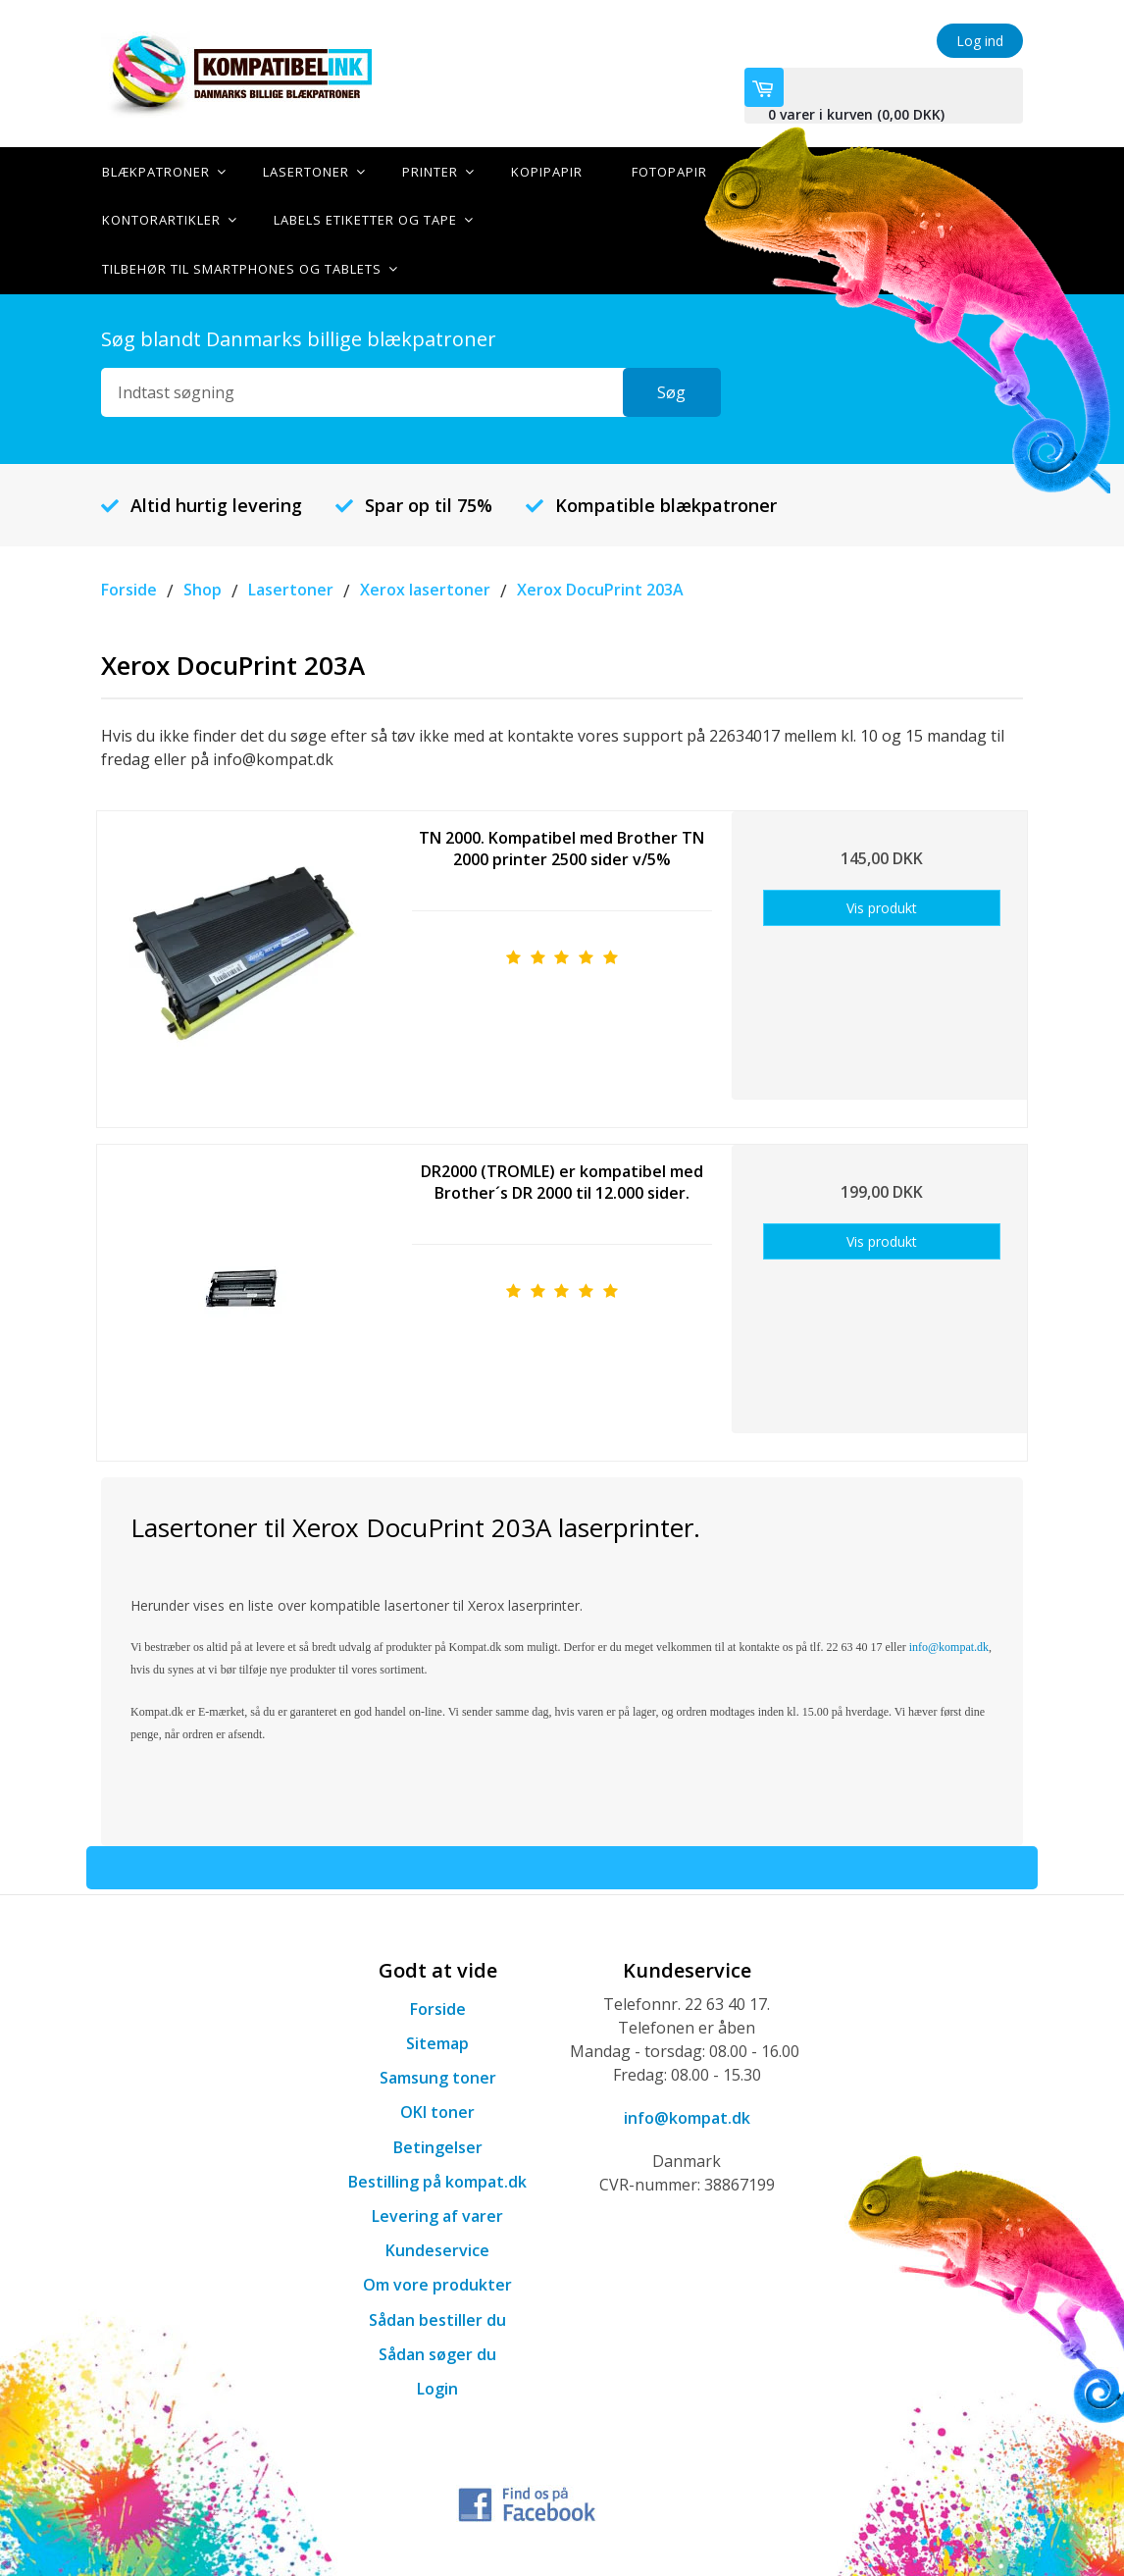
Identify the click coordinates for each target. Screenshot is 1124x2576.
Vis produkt (881, 906)
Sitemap (437, 2041)
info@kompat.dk (687, 2116)
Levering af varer (437, 2214)
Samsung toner (438, 2076)
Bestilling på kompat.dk (437, 2179)
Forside (438, 2007)
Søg (671, 391)
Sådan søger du (437, 2352)
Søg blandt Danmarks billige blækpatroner (298, 338)
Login (437, 2386)
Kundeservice (437, 2248)
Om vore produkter (437, 2283)
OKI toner (437, 2111)
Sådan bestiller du (437, 2318)
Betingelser (438, 2145)
